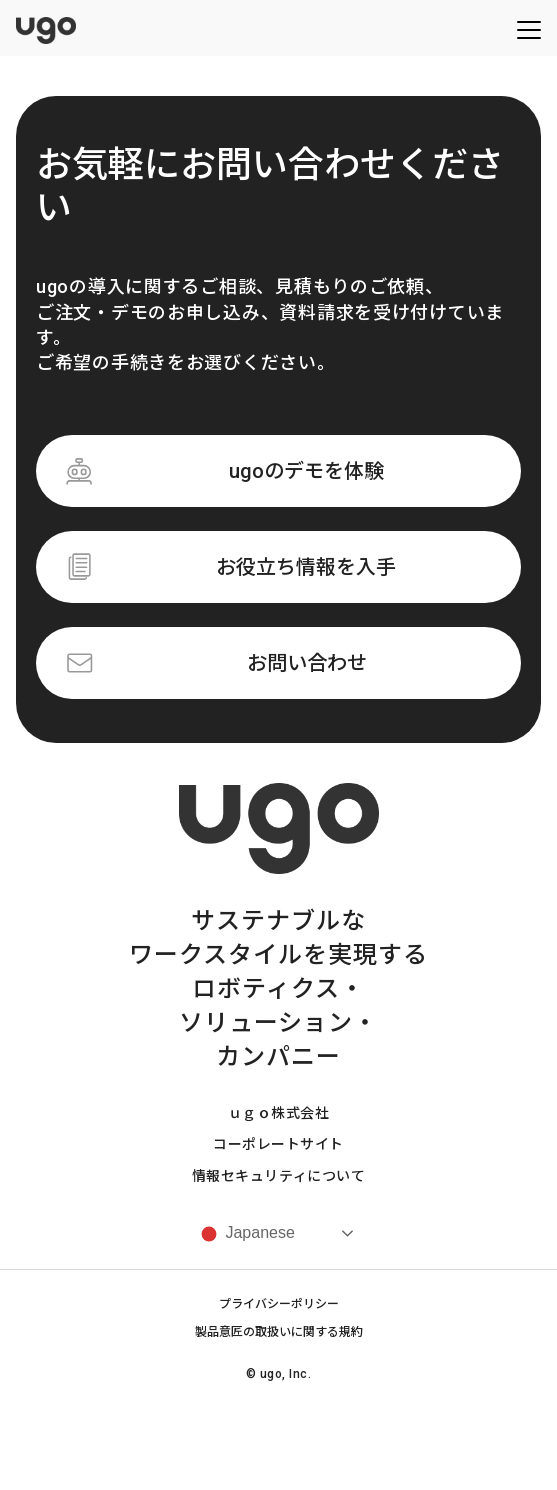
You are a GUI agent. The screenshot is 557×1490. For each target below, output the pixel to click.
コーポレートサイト (278, 1144)
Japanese (246, 1234)
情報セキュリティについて (279, 1176)
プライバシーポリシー (279, 1304)
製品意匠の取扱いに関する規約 (279, 1332)
